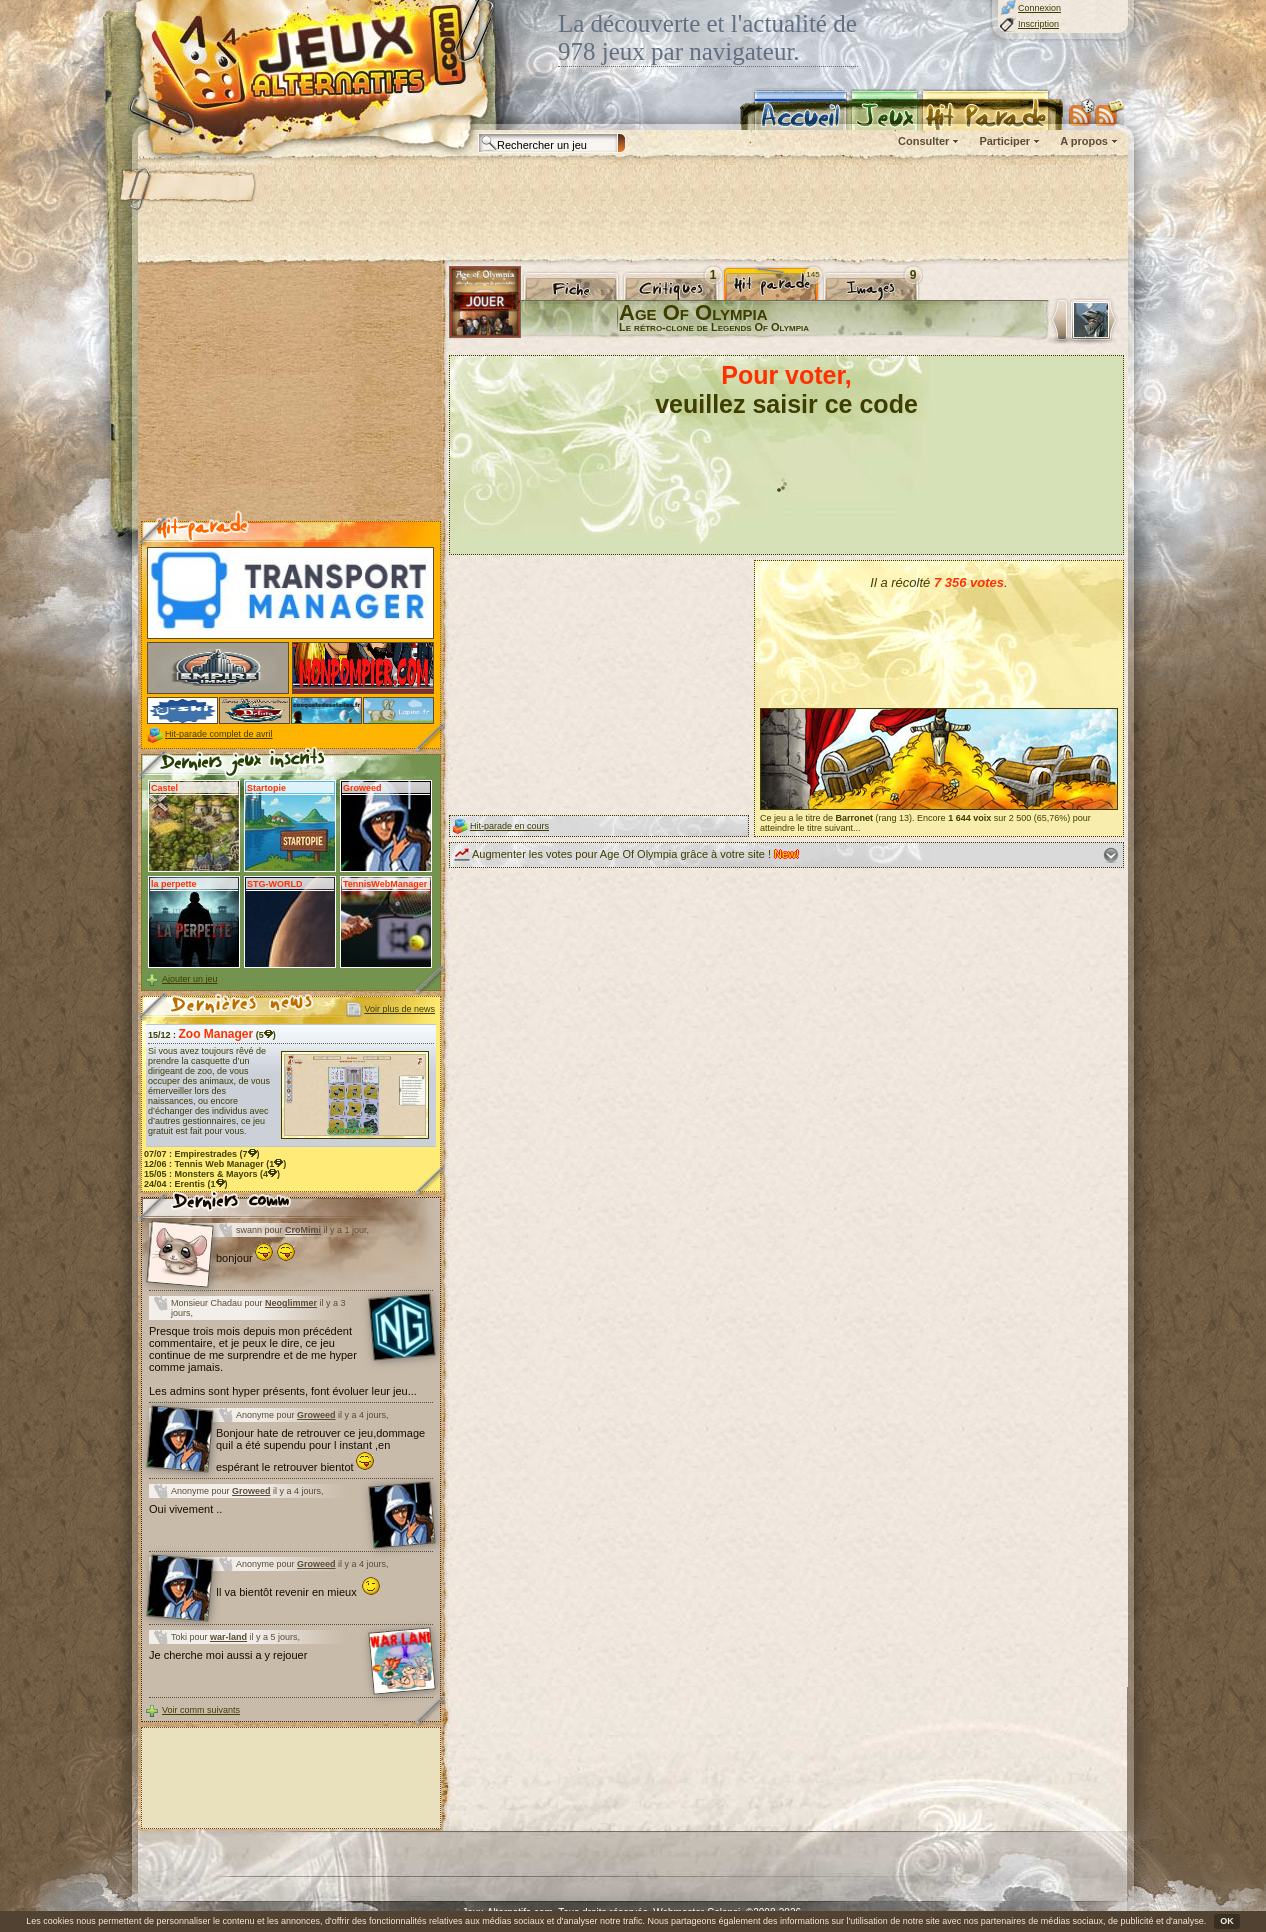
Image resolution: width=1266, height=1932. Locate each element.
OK (1227, 1921)
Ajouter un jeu (190, 979)
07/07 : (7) (202, 1154)
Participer (1004, 141)
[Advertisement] (632, 210)
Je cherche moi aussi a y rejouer (228, 1655)
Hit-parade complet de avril (219, 734)
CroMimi (303, 1230)
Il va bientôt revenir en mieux (298, 1592)
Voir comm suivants (201, 1710)
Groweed (316, 1415)
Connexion (1039, 8)
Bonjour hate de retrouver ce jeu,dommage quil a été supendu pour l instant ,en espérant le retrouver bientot (320, 1450)
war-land (228, 1637)
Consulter (923, 141)
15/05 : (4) (212, 1174)
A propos (1084, 141)
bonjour (256, 1258)
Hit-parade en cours (509, 826)
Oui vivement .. (185, 1509)
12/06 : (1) (215, 1164)
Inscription (1038, 24)
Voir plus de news (399, 1009)
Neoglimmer (291, 1303)
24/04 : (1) (186, 1184)
